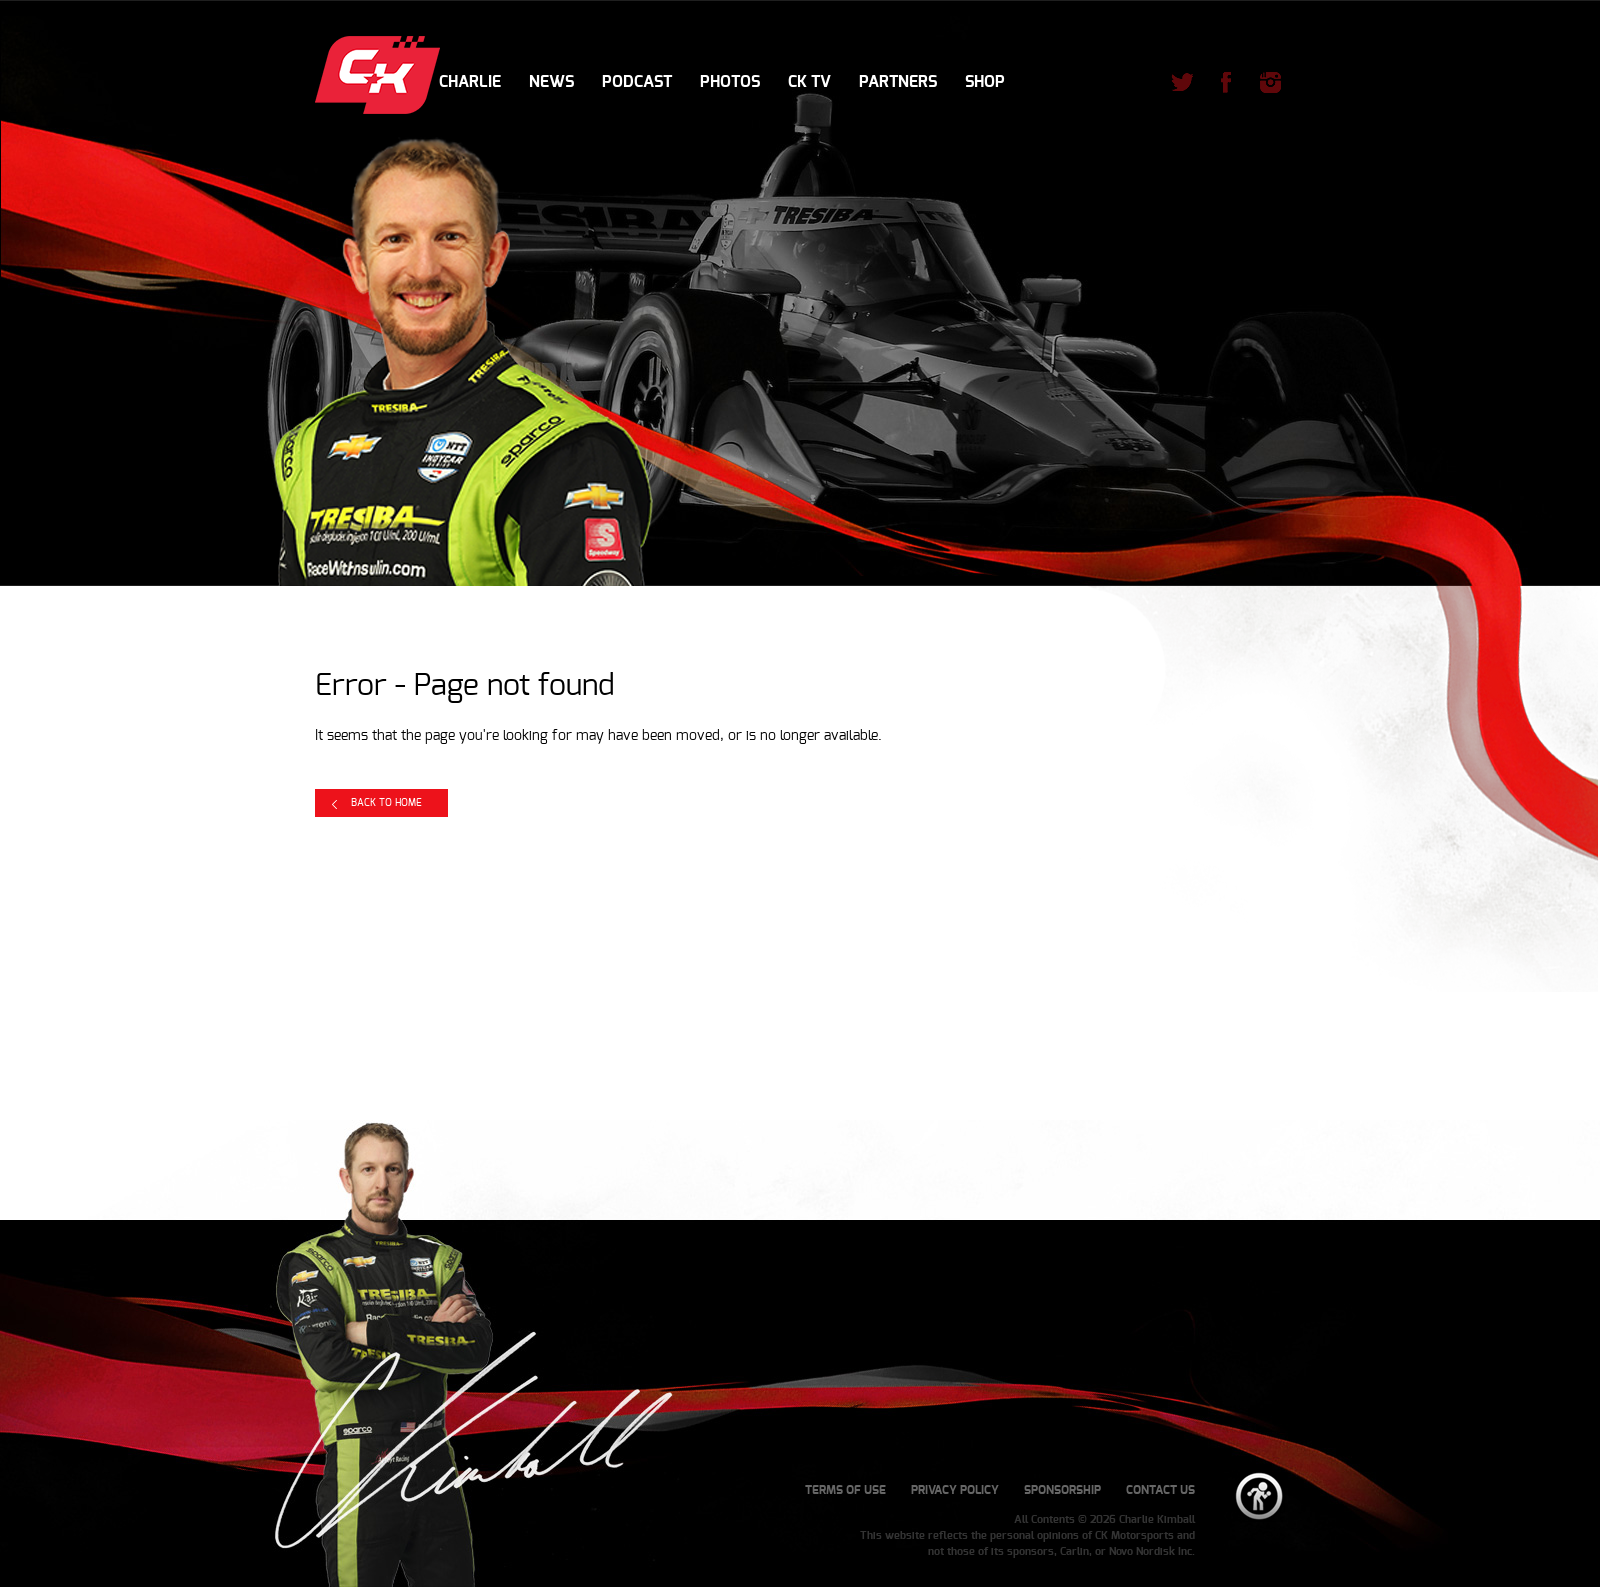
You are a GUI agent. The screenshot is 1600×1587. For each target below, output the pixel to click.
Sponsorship (1062, 1490)
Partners (898, 82)
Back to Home (386, 803)
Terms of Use (845, 1490)
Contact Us (1160, 1490)
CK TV (809, 82)
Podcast (637, 82)
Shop (985, 82)
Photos (730, 82)
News (551, 82)
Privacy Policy (955, 1490)
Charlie (470, 82)
